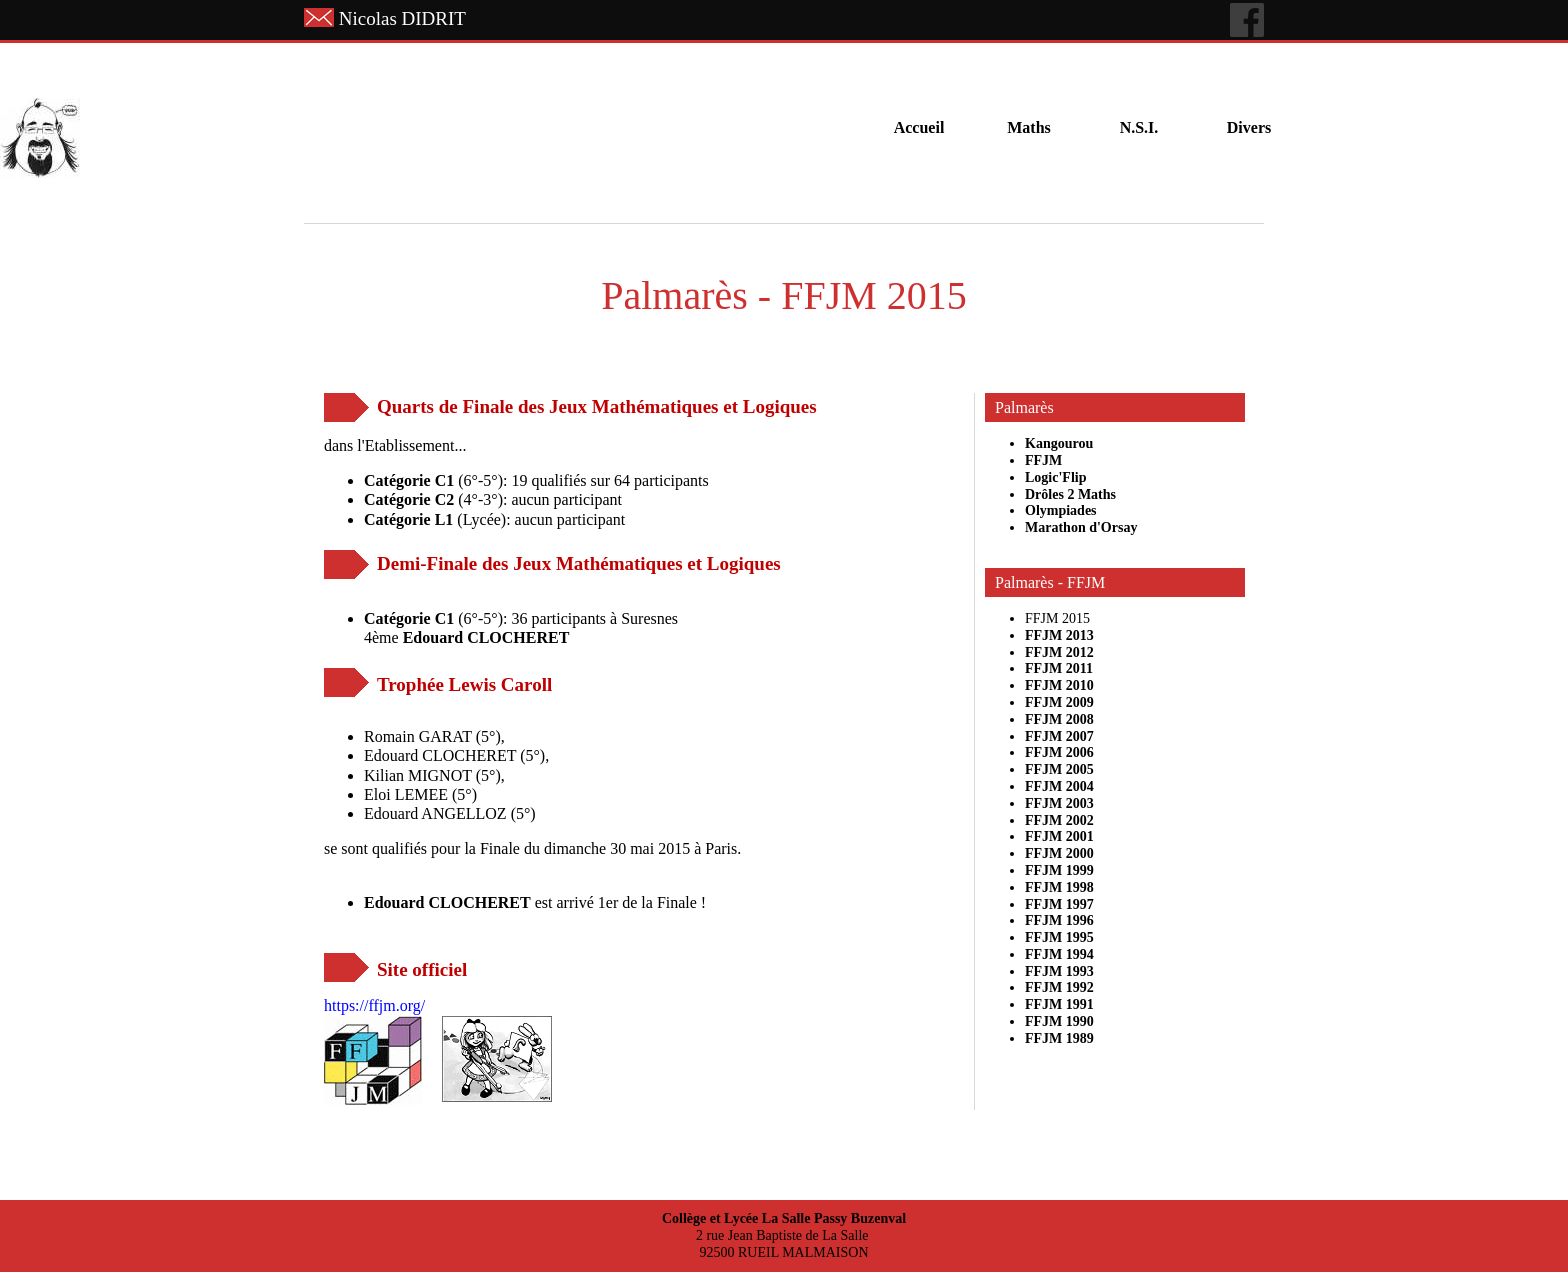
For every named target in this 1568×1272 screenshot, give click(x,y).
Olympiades (1061, 510)
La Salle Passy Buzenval (834, 1218)
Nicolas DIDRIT (402, 18)
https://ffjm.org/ (374, 1005)
